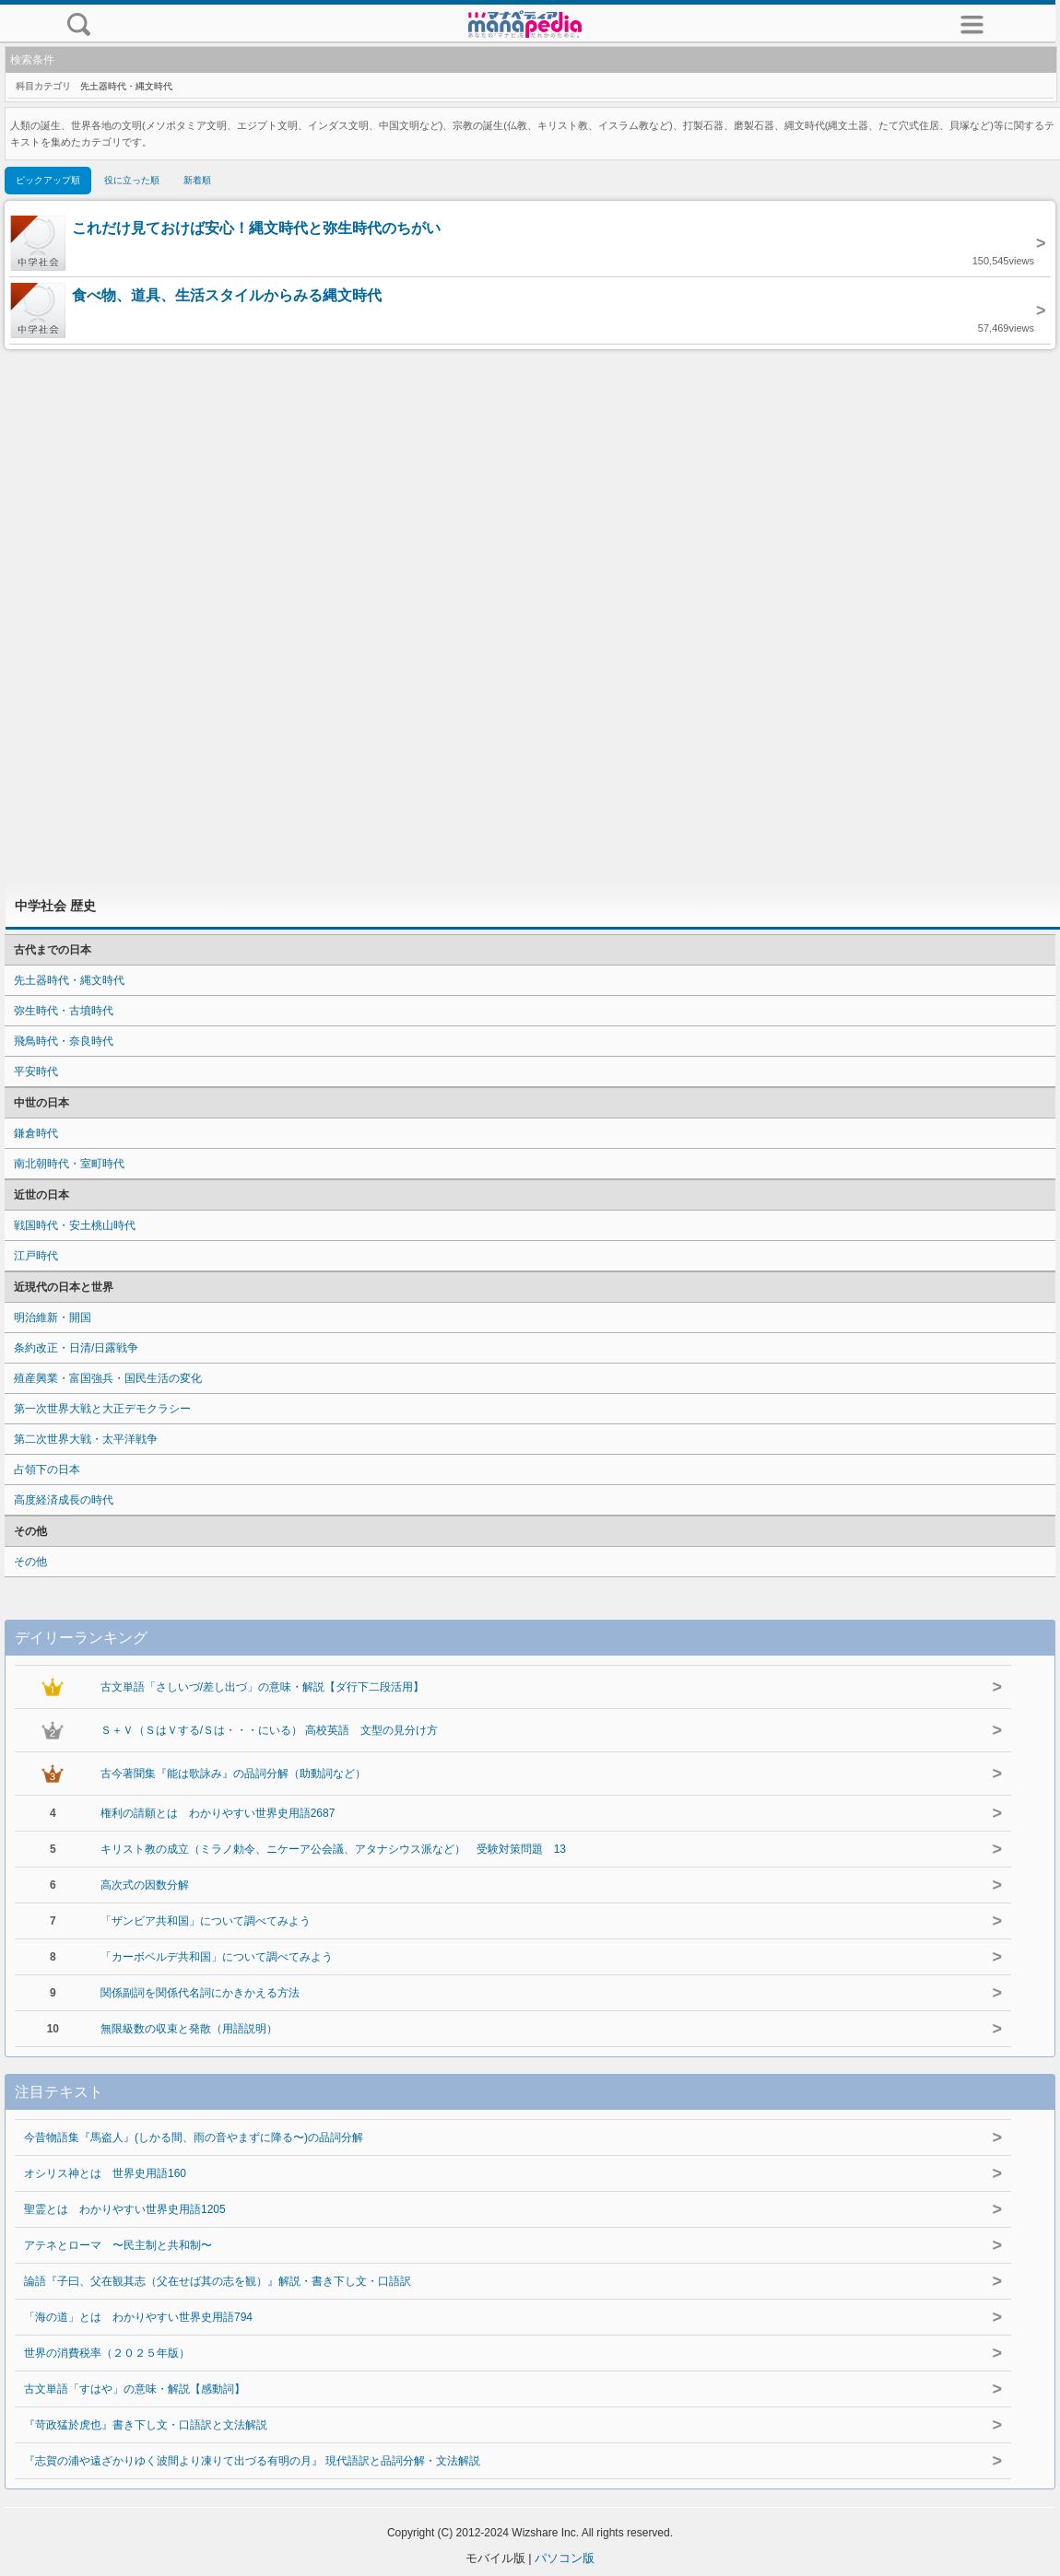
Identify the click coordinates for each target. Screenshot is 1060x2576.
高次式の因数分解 (144, 1885)
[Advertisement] (530, 617)
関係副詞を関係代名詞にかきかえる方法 (200, 1992)
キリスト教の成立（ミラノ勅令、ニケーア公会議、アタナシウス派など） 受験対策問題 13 (333, 1849)
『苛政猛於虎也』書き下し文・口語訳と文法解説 (145, 2424)
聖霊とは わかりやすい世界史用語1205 (125, 2209)
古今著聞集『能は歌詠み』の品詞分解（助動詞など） (233, 1773)
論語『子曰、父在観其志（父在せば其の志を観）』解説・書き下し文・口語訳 (217, 2281)
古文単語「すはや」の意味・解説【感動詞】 (134, 2389)
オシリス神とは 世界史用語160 (105, 2173)
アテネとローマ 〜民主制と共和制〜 (118, 2245)
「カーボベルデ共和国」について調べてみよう (216, 1956)
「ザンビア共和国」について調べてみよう (205, 1920)
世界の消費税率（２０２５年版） (107, 2353)
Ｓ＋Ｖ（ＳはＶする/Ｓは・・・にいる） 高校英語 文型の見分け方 (269, 1730)
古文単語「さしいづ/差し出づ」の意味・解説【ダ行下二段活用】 (262, 1686)
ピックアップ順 (48, 180)
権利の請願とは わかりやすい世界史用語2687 (218, 1813)
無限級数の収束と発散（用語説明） (188, 2028)
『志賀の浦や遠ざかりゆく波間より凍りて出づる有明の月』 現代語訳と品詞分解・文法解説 (252, 2460)
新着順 (197, 180)
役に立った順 (131, 180)
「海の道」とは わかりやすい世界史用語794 (138, 2317)
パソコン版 (565, 2558)
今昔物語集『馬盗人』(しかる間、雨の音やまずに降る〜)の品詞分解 (193, 2137)
